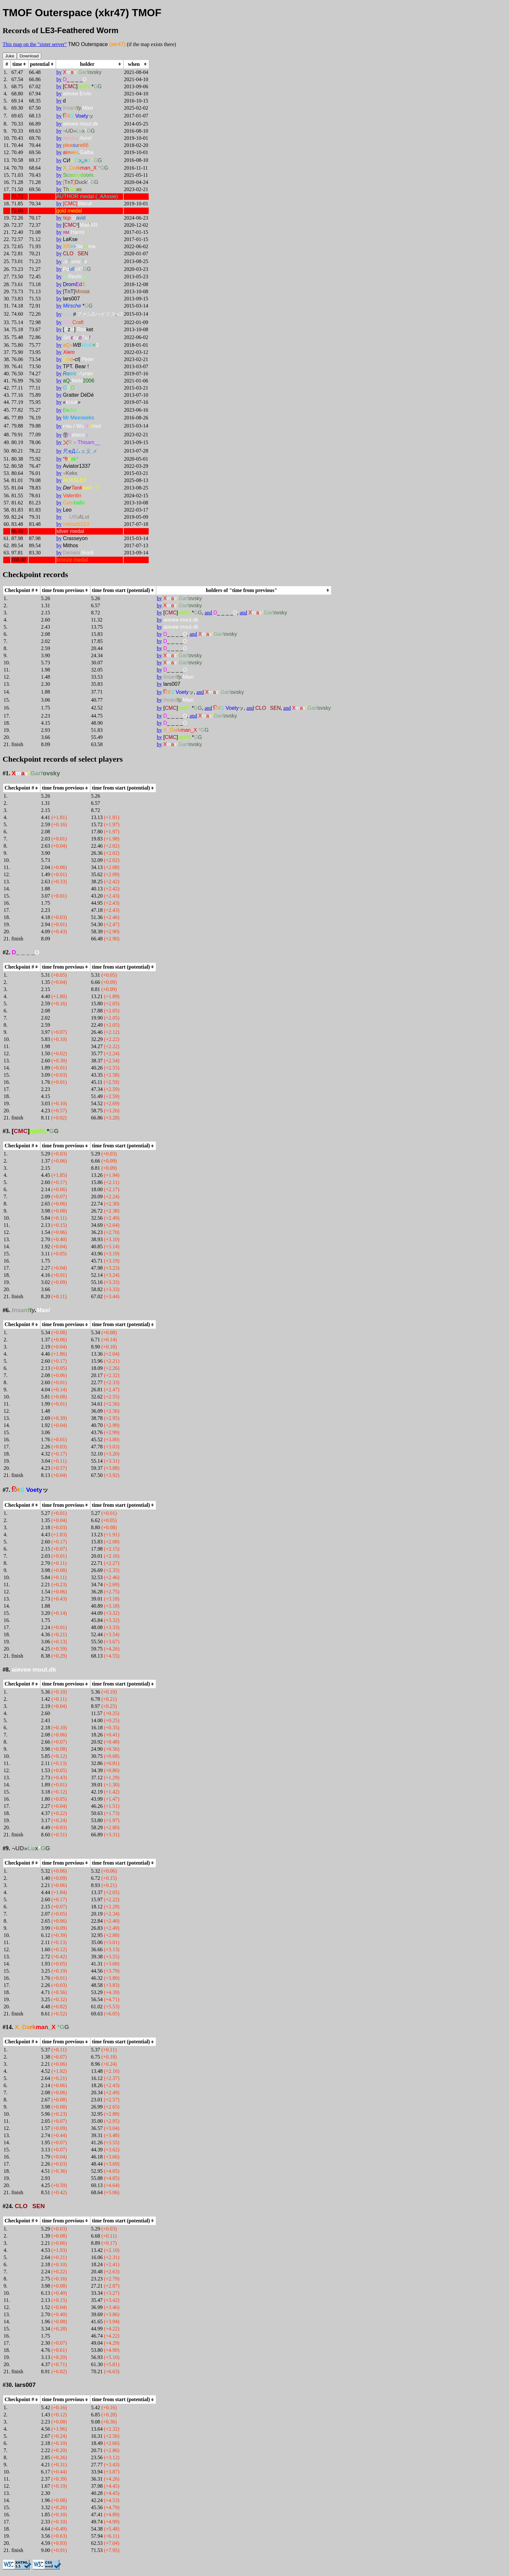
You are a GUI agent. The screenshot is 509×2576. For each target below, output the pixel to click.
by (59, 72)
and (208, 612)
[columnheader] (19, 64)
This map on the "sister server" (35, 44)
